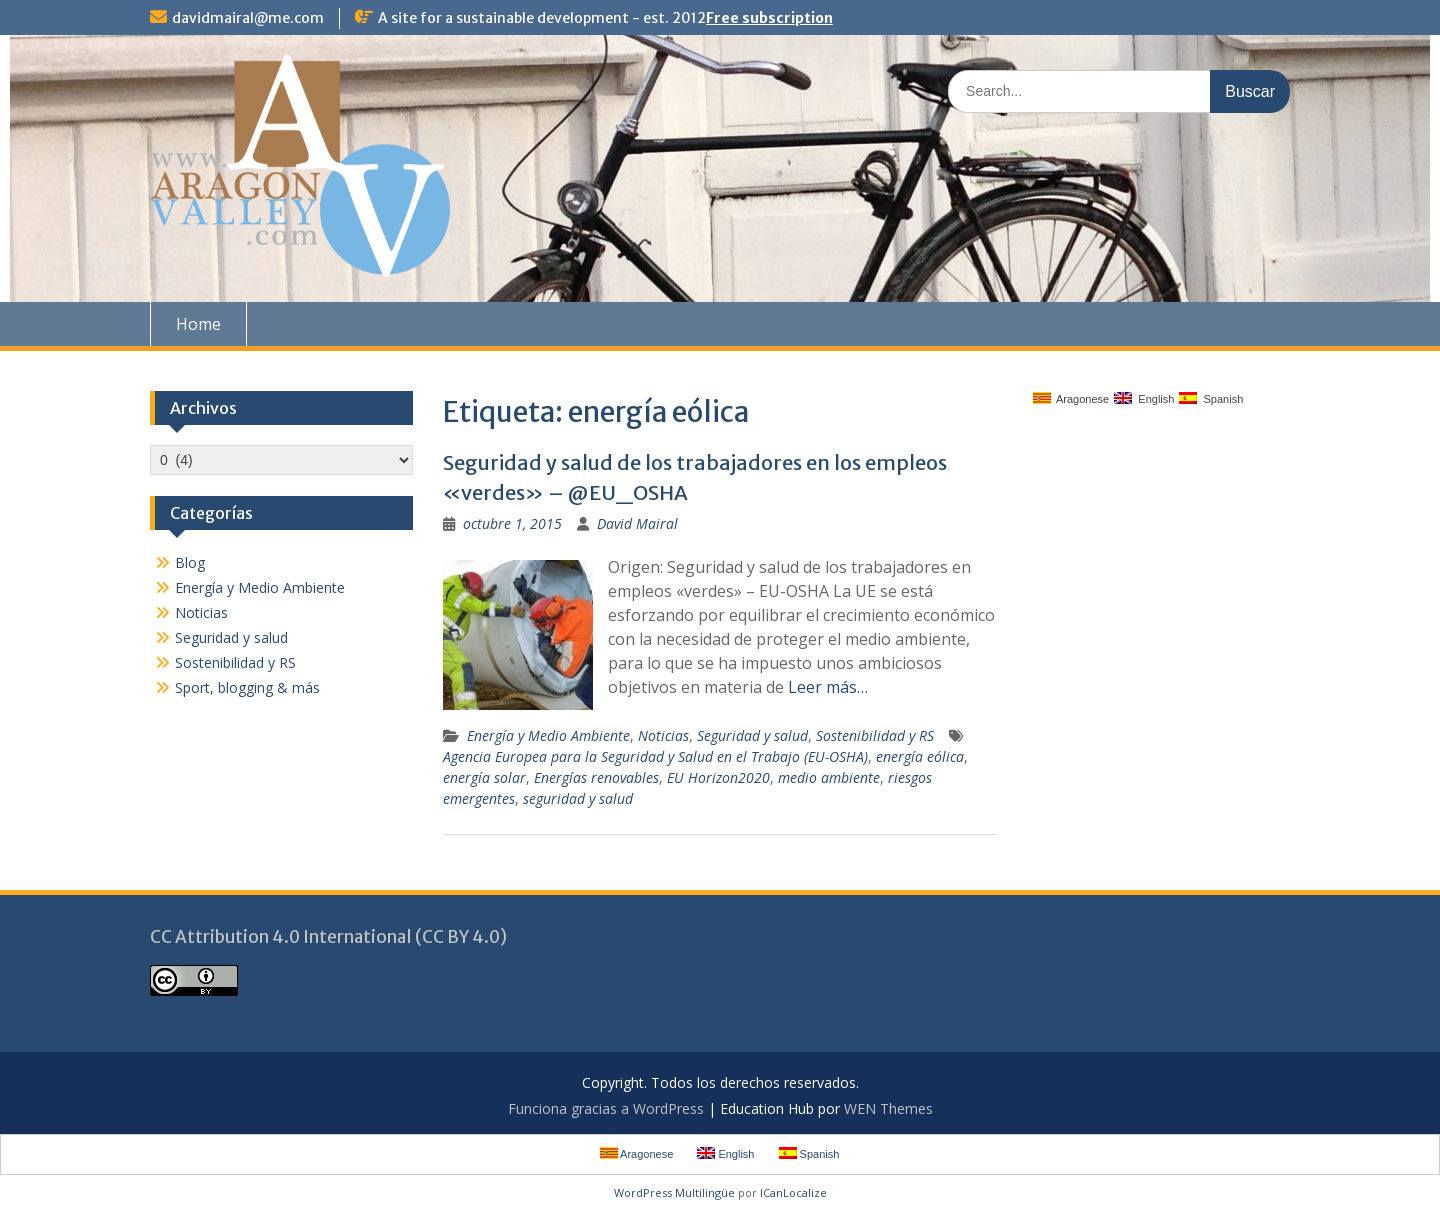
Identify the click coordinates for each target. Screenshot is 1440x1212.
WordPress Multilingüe (674, 1192)
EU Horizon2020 (718, 777)
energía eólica (920, 756)
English (1144, 398)
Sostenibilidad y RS (875, 735)
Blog (190, 562)
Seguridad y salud (752, 735)
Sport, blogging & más (247, 687)
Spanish (1211, 398)
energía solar (484, 777)
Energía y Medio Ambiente (548, 735)
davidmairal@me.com (248, 18)
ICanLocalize (793, 1192)
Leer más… (828, 687)
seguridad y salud (578, 798)
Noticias (663, 735)
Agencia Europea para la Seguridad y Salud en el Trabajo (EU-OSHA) (655, 756)
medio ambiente (829, 777)
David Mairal (637, 523)
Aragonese (1071, 398)
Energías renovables (596, 777)
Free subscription (769, 18)
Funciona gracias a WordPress (606, 1108)
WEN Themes (888, 1108)
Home (198, 324)
